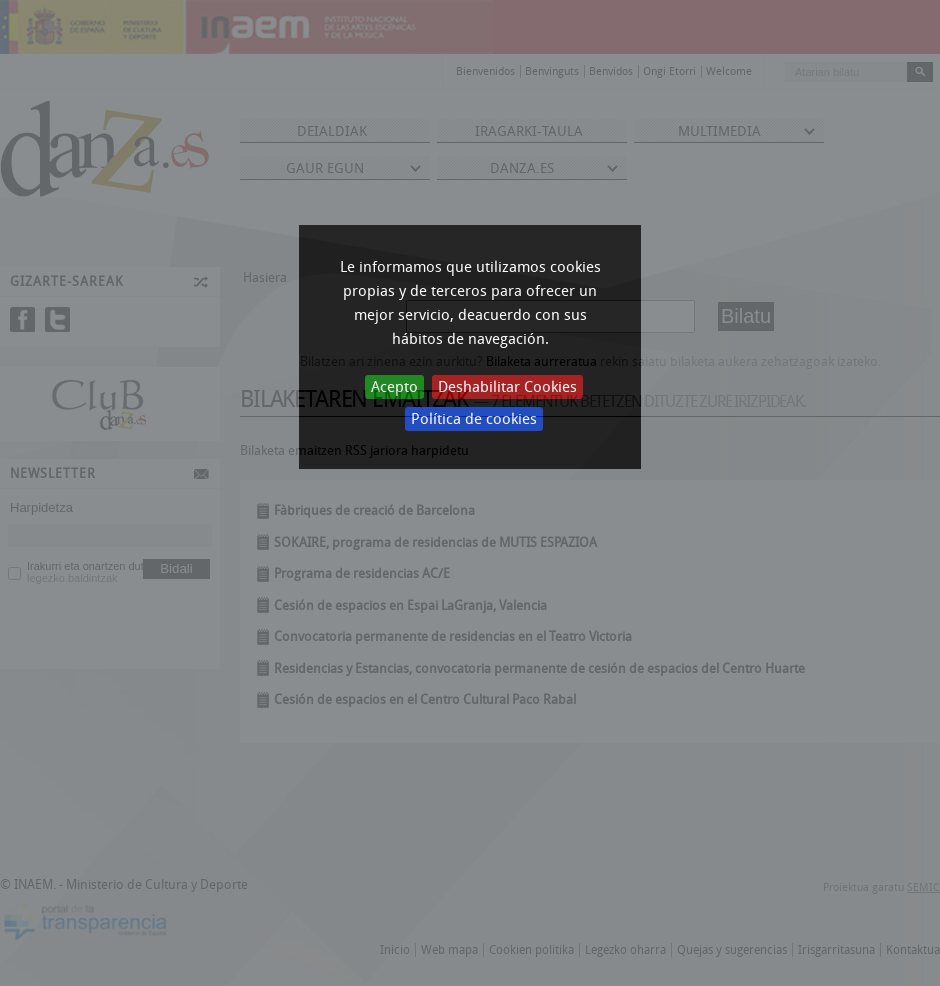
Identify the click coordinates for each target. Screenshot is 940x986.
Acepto (394, 387)
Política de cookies (474, 419)
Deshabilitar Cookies (507, 387)
